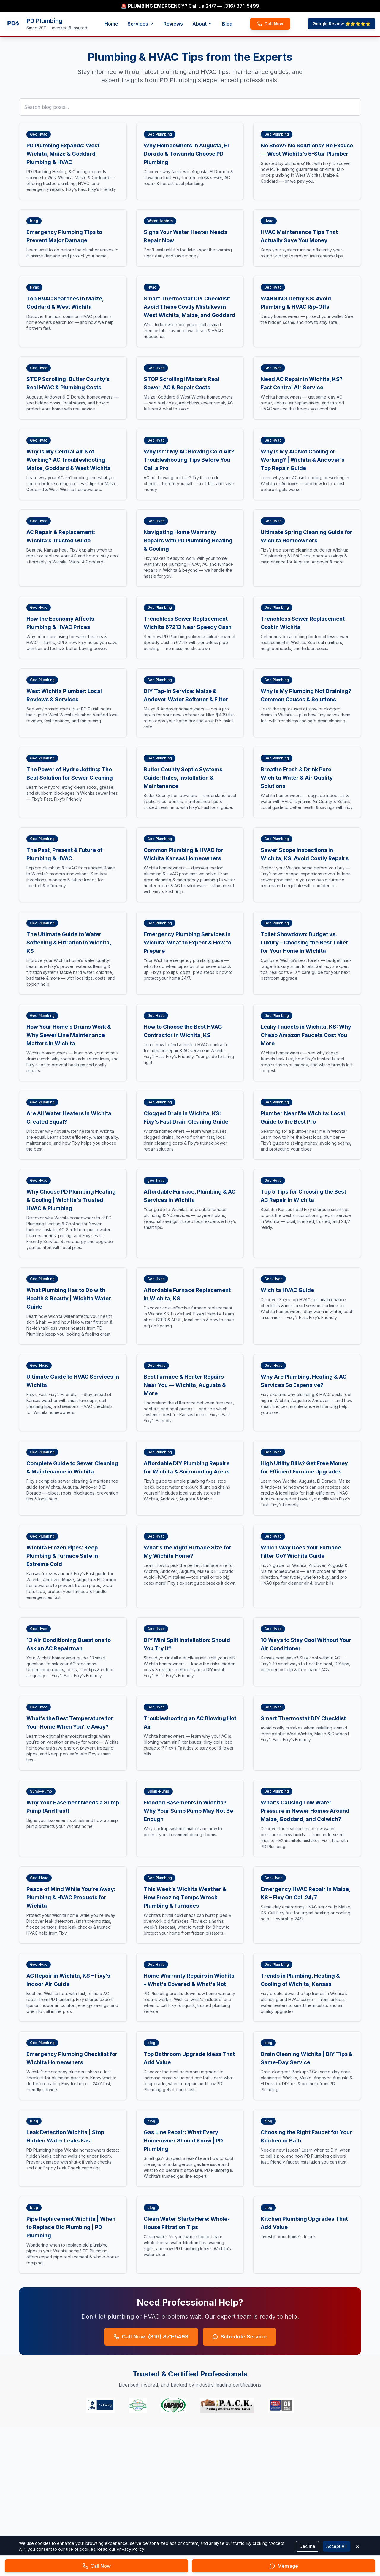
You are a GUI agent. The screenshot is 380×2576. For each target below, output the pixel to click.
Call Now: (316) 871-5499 (151, 2336)
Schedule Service (239, 2336)
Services (141, 24)
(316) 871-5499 (241, 6)
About (202, 24)
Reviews (173, 24)
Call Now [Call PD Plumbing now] (270, 23)
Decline (307, 2546)
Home (111, 24)
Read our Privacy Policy (120, 2549)
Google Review (341, 24)
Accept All (336, 2546)
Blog (227, 24)
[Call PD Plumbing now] (96, 2565)
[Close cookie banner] (357, 2546)
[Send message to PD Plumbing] (283, 2565)
